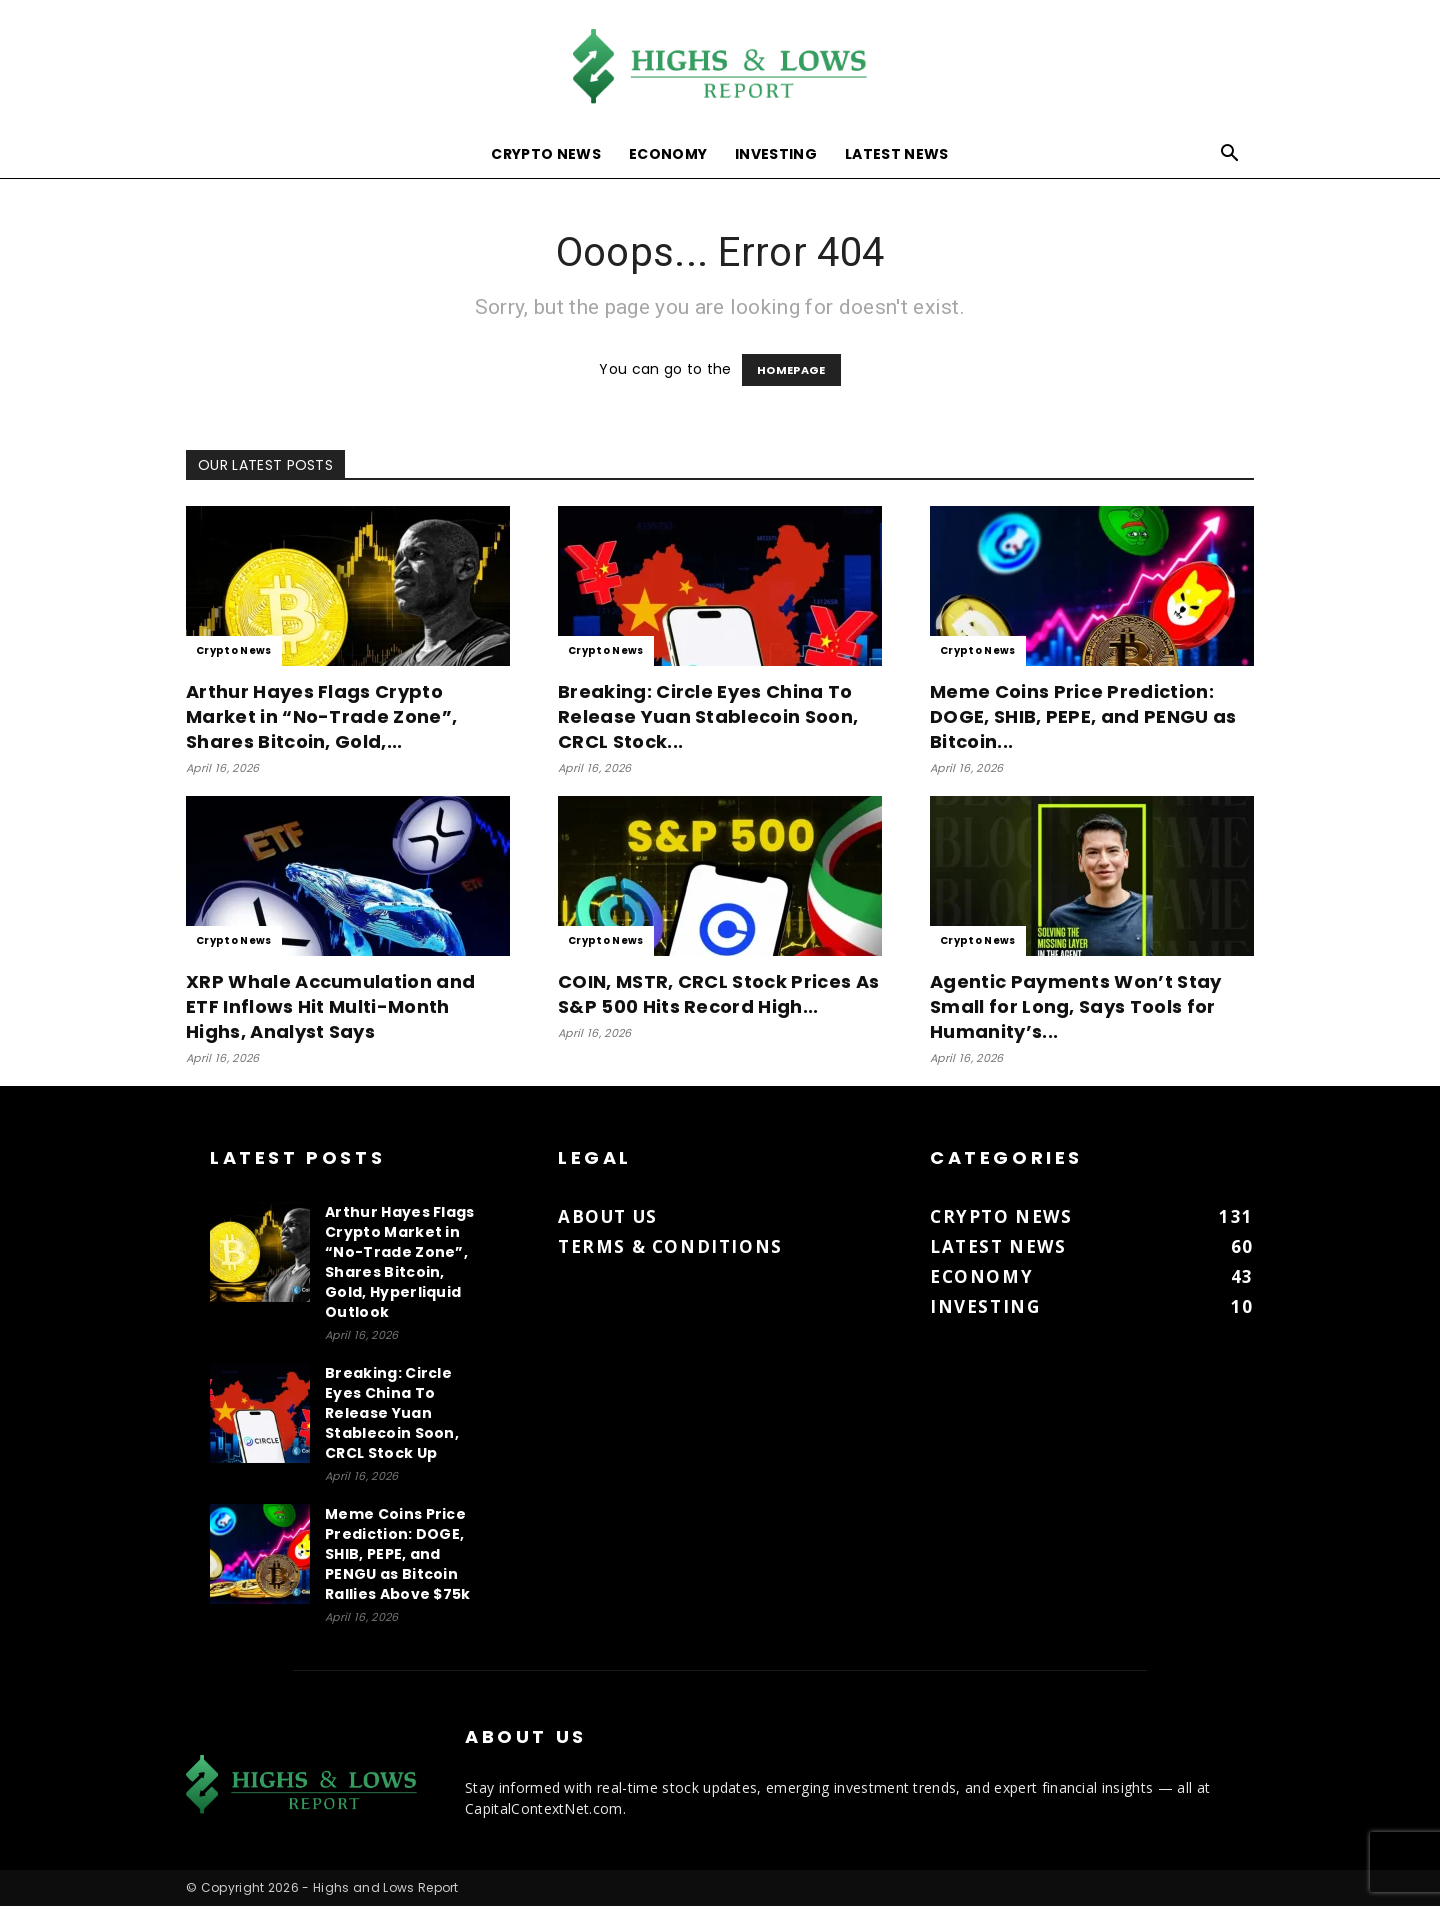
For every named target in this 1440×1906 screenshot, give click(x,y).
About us (608, 1216)
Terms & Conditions (670, 1246)
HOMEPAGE (791, 370)
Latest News (897, 154)
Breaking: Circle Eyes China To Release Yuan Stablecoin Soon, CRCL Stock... (708, 716)
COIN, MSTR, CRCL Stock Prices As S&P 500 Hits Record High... (718, 994)
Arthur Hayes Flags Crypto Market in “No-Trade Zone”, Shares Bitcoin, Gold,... (321, 716)
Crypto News (546, 154)
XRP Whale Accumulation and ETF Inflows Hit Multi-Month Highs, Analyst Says (330, 1006)
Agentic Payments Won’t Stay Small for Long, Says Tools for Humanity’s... (1076, 1006)
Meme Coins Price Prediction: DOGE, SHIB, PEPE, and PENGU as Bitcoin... (1083, 716)
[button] (1230, 155)
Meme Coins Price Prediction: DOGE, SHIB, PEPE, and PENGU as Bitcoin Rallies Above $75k (398, 1554)
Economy (668, 154)
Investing (776, 154)
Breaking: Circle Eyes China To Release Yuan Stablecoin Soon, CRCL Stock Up (392, 1413)
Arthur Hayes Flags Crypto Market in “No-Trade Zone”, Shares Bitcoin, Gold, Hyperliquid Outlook (400, 1262)
